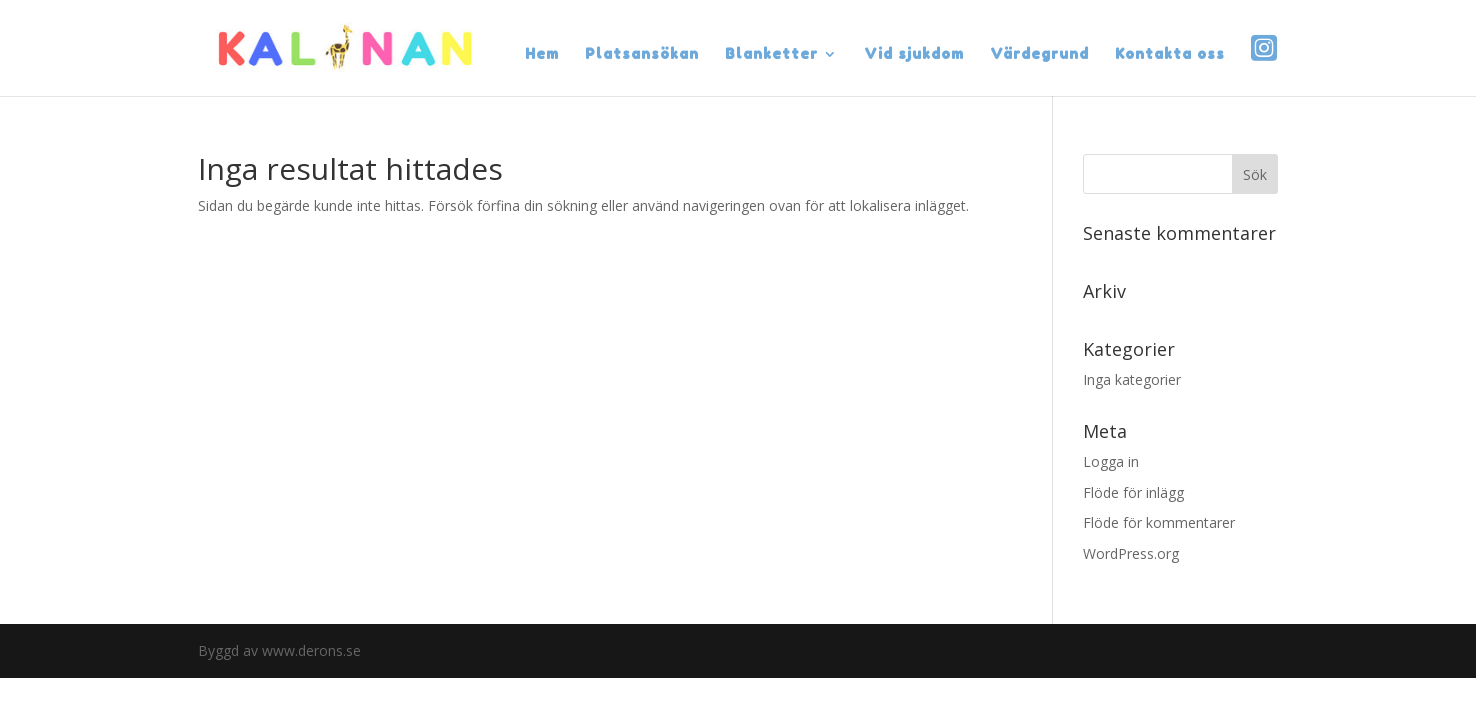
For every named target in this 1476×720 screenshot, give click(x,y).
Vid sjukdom (914, 54)
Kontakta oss (1170, 54)
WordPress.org (1131, 553)
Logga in (1111, 461)
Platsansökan (642, 54)
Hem (542, 54)
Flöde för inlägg (1133, 492)
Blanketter (771, 54)
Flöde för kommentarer (1159, 522)
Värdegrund (1039, 54)
